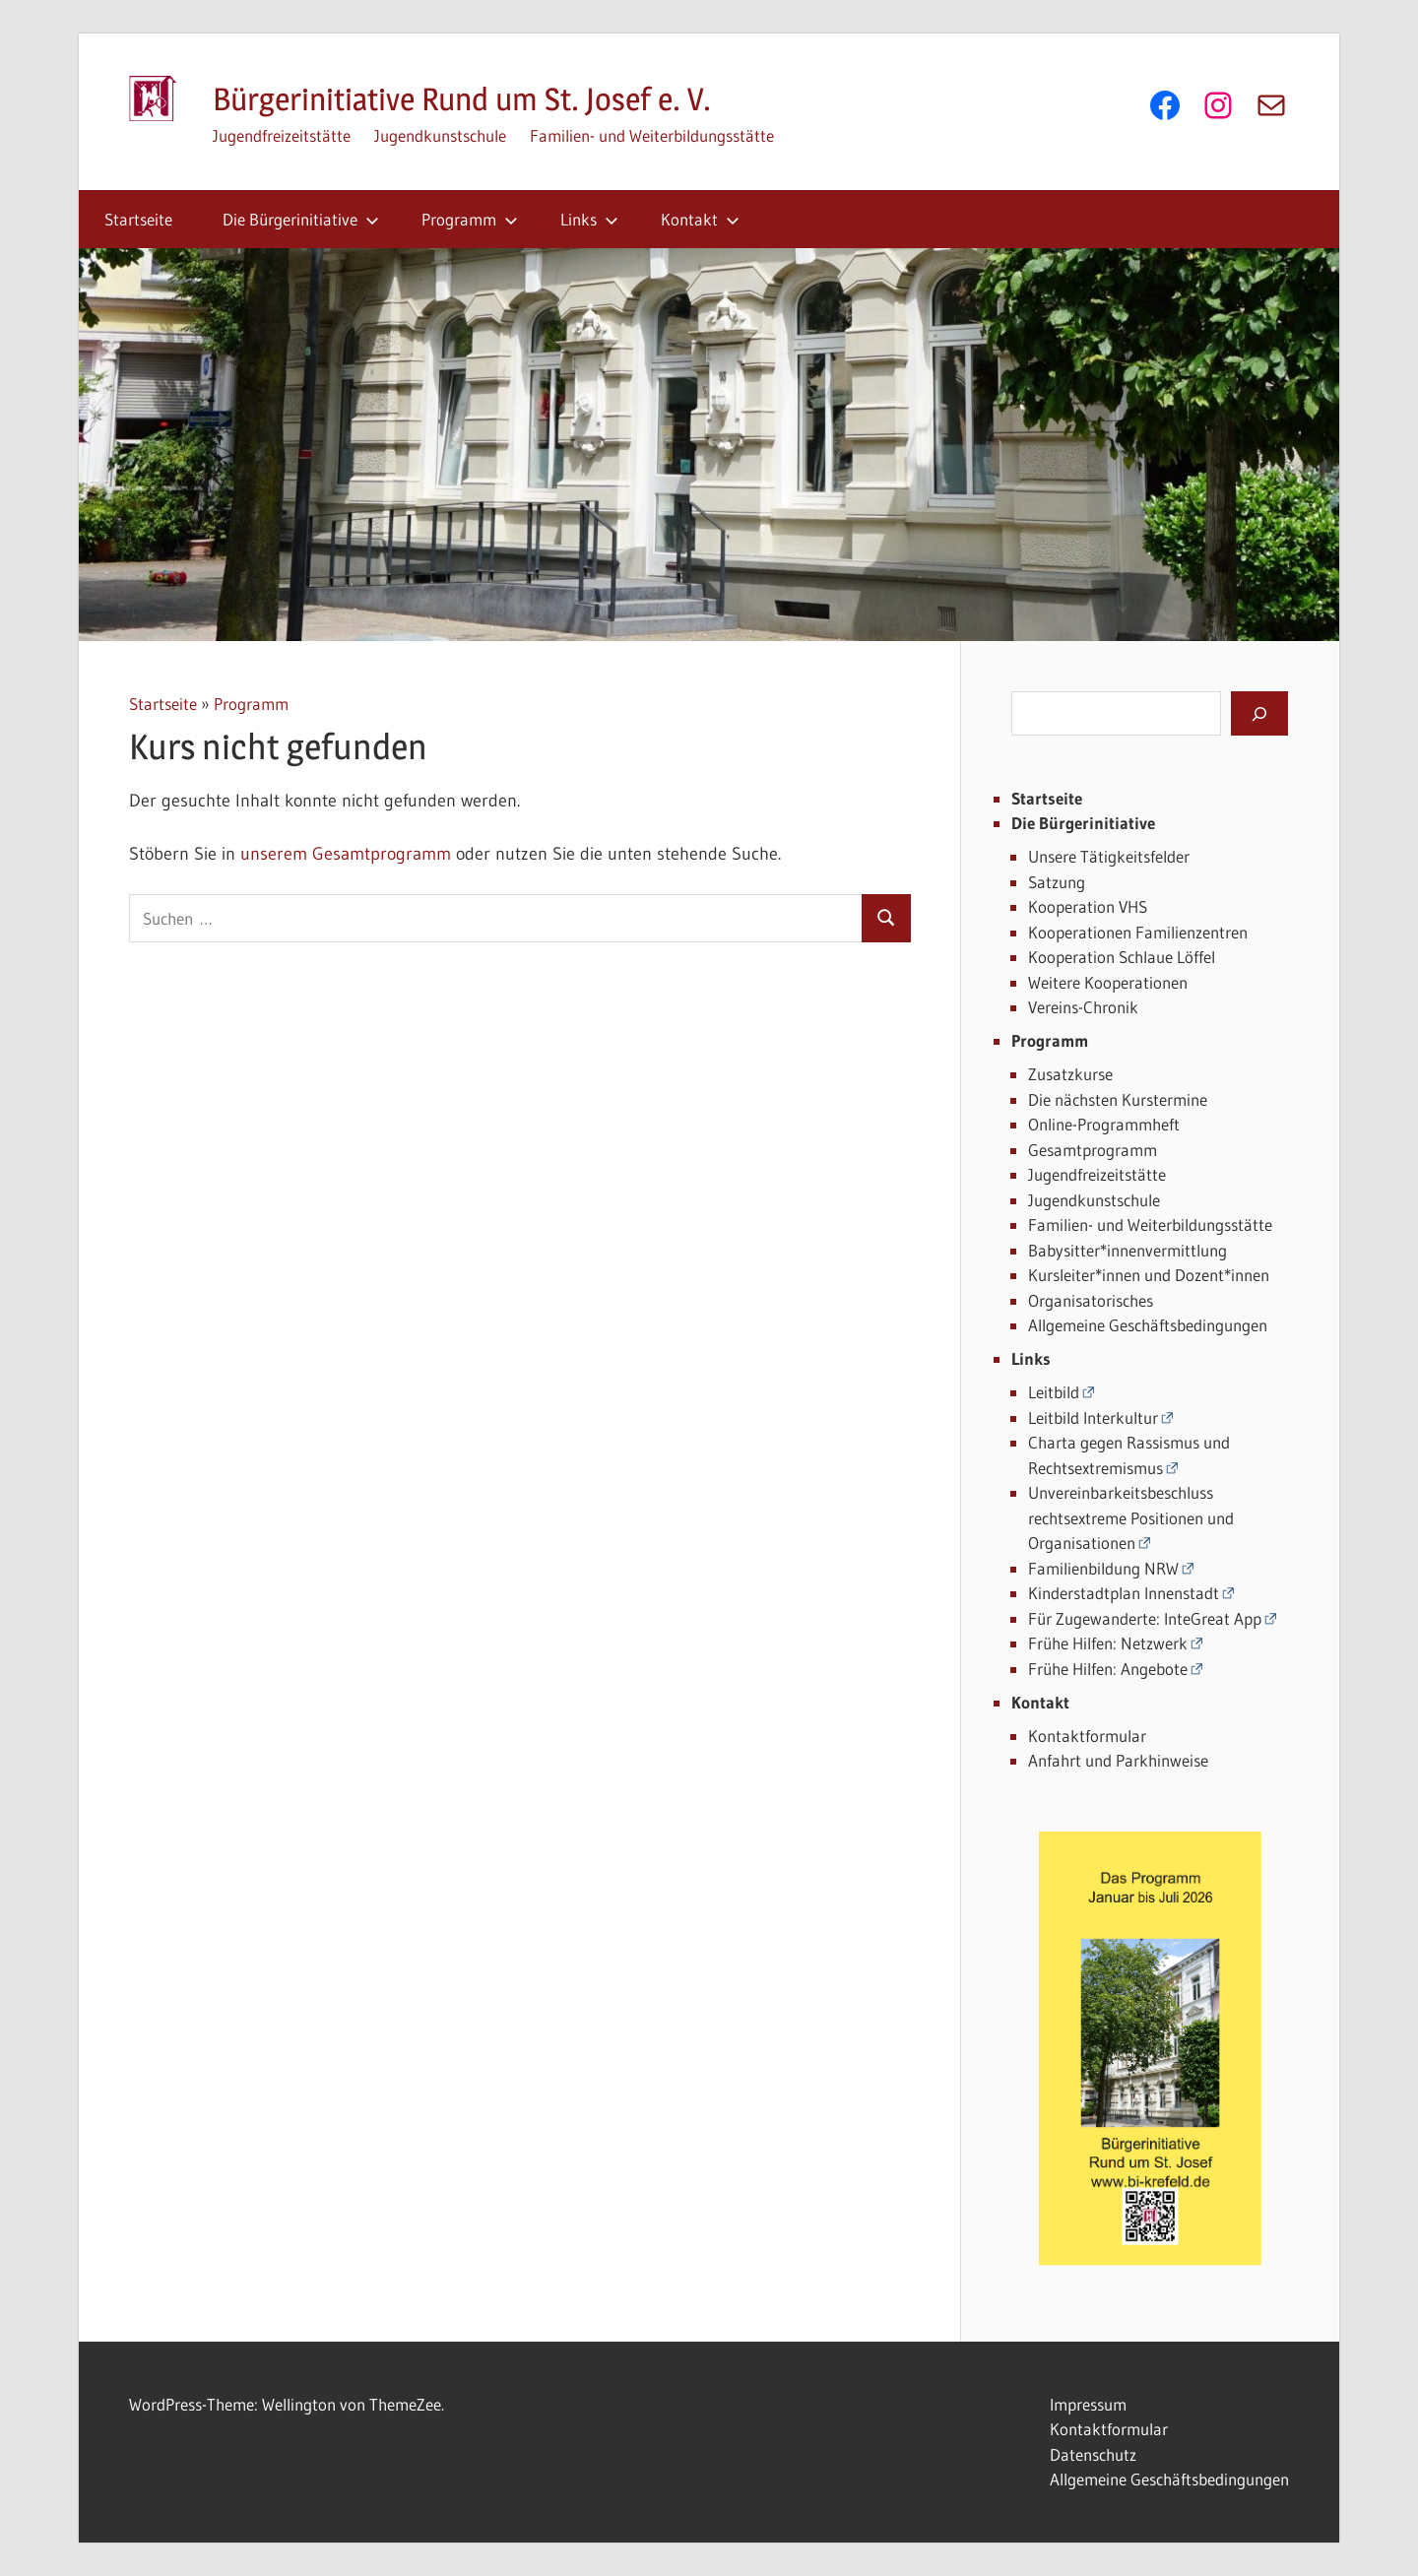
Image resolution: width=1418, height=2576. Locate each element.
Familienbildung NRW (1103, 1568)
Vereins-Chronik (1083, 1007)
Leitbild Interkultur (1093, 1417)
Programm (469, 219)
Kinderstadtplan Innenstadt (1123, 1592)
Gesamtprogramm (1092, 1149)
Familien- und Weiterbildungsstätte (652, 135)
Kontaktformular (1087, 1735)
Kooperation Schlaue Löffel (1121, 956)
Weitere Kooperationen (1108, 982)
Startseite (138, 219)
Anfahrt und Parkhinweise (1118, 1760)
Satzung (1056, 881)
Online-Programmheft (1104, 1124)
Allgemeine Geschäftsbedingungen (1147, 1325)
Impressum (1088, 2404)
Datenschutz (1093, 2454)
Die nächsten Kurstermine (1117, 1099)
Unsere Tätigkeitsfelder (1109, 856)
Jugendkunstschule (440, 135)
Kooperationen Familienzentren (1138, 932)
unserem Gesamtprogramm (345, 854)
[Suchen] (1259, 713)
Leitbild (1053, 1392)
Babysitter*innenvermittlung (1127, 1250)
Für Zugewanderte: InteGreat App (1144, 1618)
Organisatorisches (1090, 1300)
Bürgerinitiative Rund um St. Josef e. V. (462, 99)
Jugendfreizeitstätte (282, 135)
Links (589, 219)
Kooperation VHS (1087, 906)
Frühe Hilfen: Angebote (1108, 1668)
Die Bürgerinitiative (301, 219)
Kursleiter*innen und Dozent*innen (1148, 1274)
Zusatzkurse (1070, 1073)
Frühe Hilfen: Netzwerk (1108, 1643)
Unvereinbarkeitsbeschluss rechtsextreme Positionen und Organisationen (1131, 1517)
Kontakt (700, 219)
